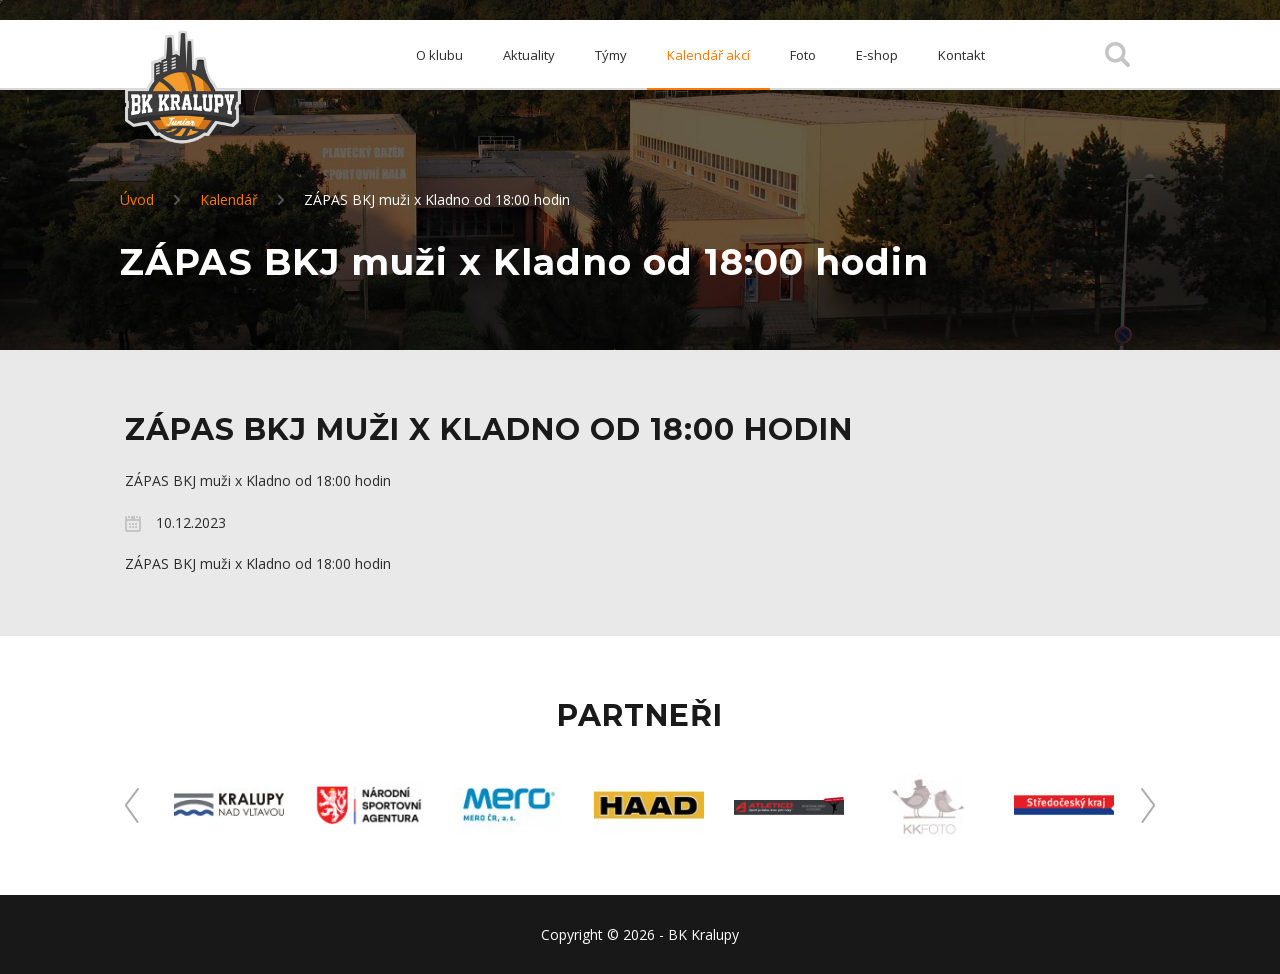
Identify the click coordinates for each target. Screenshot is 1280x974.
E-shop (877, 55)
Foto (803, 55)
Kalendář (229, 199)
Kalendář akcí (708, 55)
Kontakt (961, 55)
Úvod (137, 199)
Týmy (611, 55)
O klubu (439, 55)
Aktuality (529, 55)
